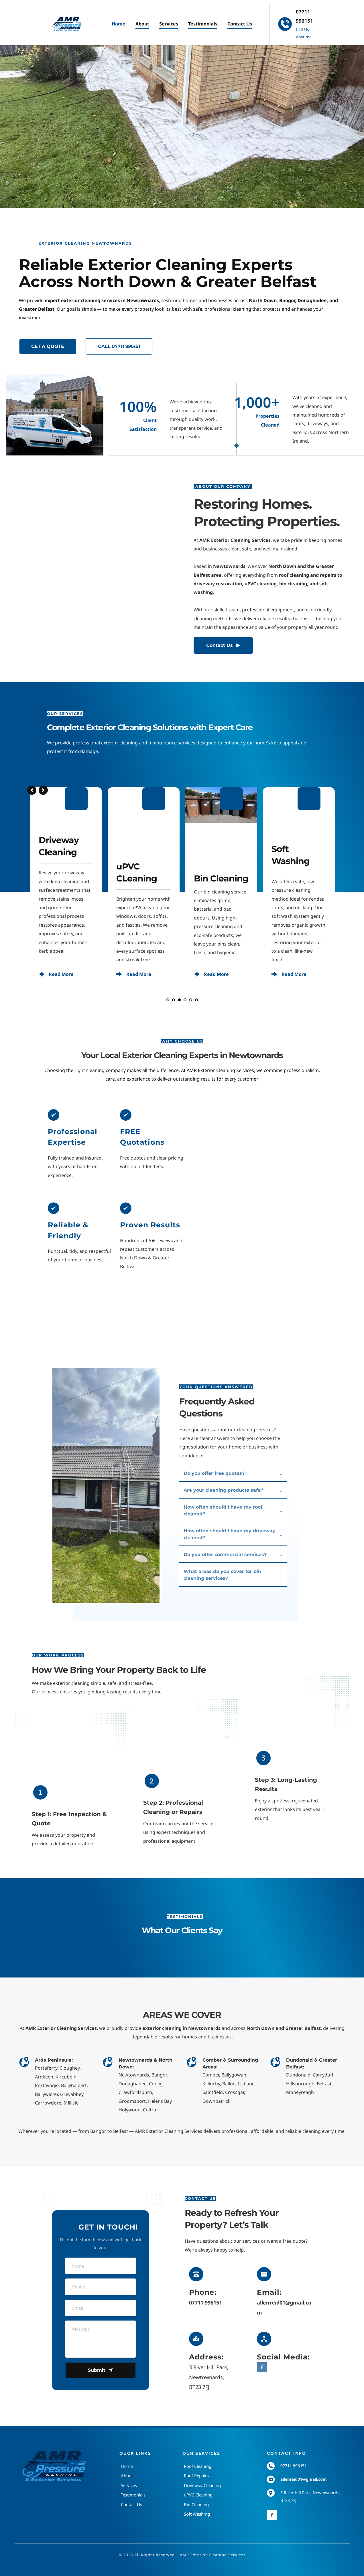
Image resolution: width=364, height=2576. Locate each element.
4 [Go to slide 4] (185, 999)
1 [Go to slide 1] (167, 999)
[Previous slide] (31, 790)
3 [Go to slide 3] (179, 999)
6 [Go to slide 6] (196, 999)
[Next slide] (43, 790)
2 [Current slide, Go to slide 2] (173, 999)
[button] (233, 1473)
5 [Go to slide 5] (190, 999)
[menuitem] (118, 23)
